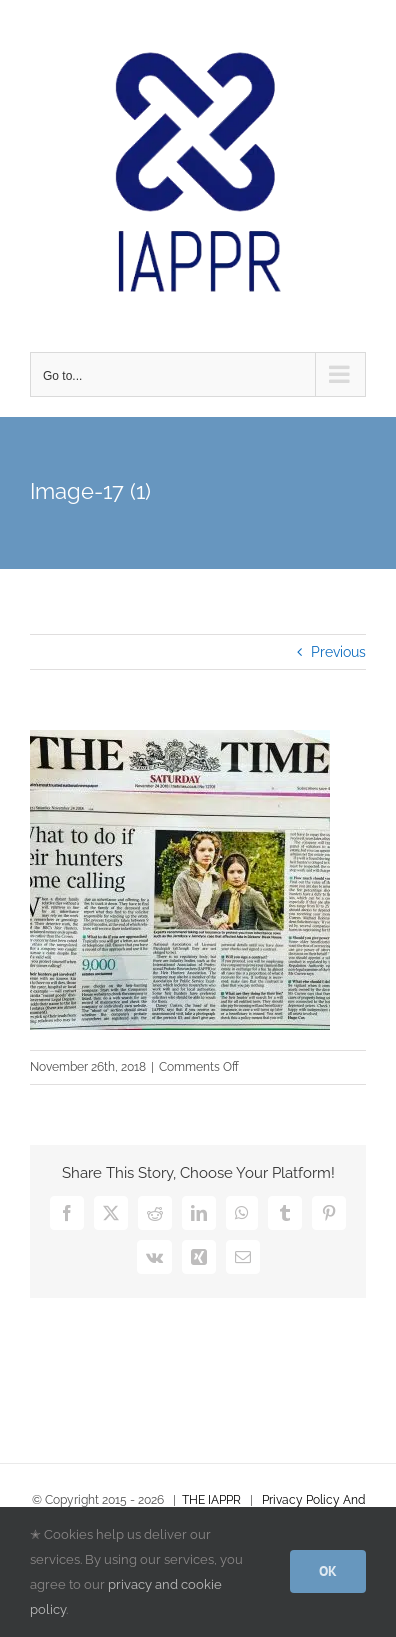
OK (328, 1571)
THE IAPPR (211, 1500)
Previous (338, 652)
